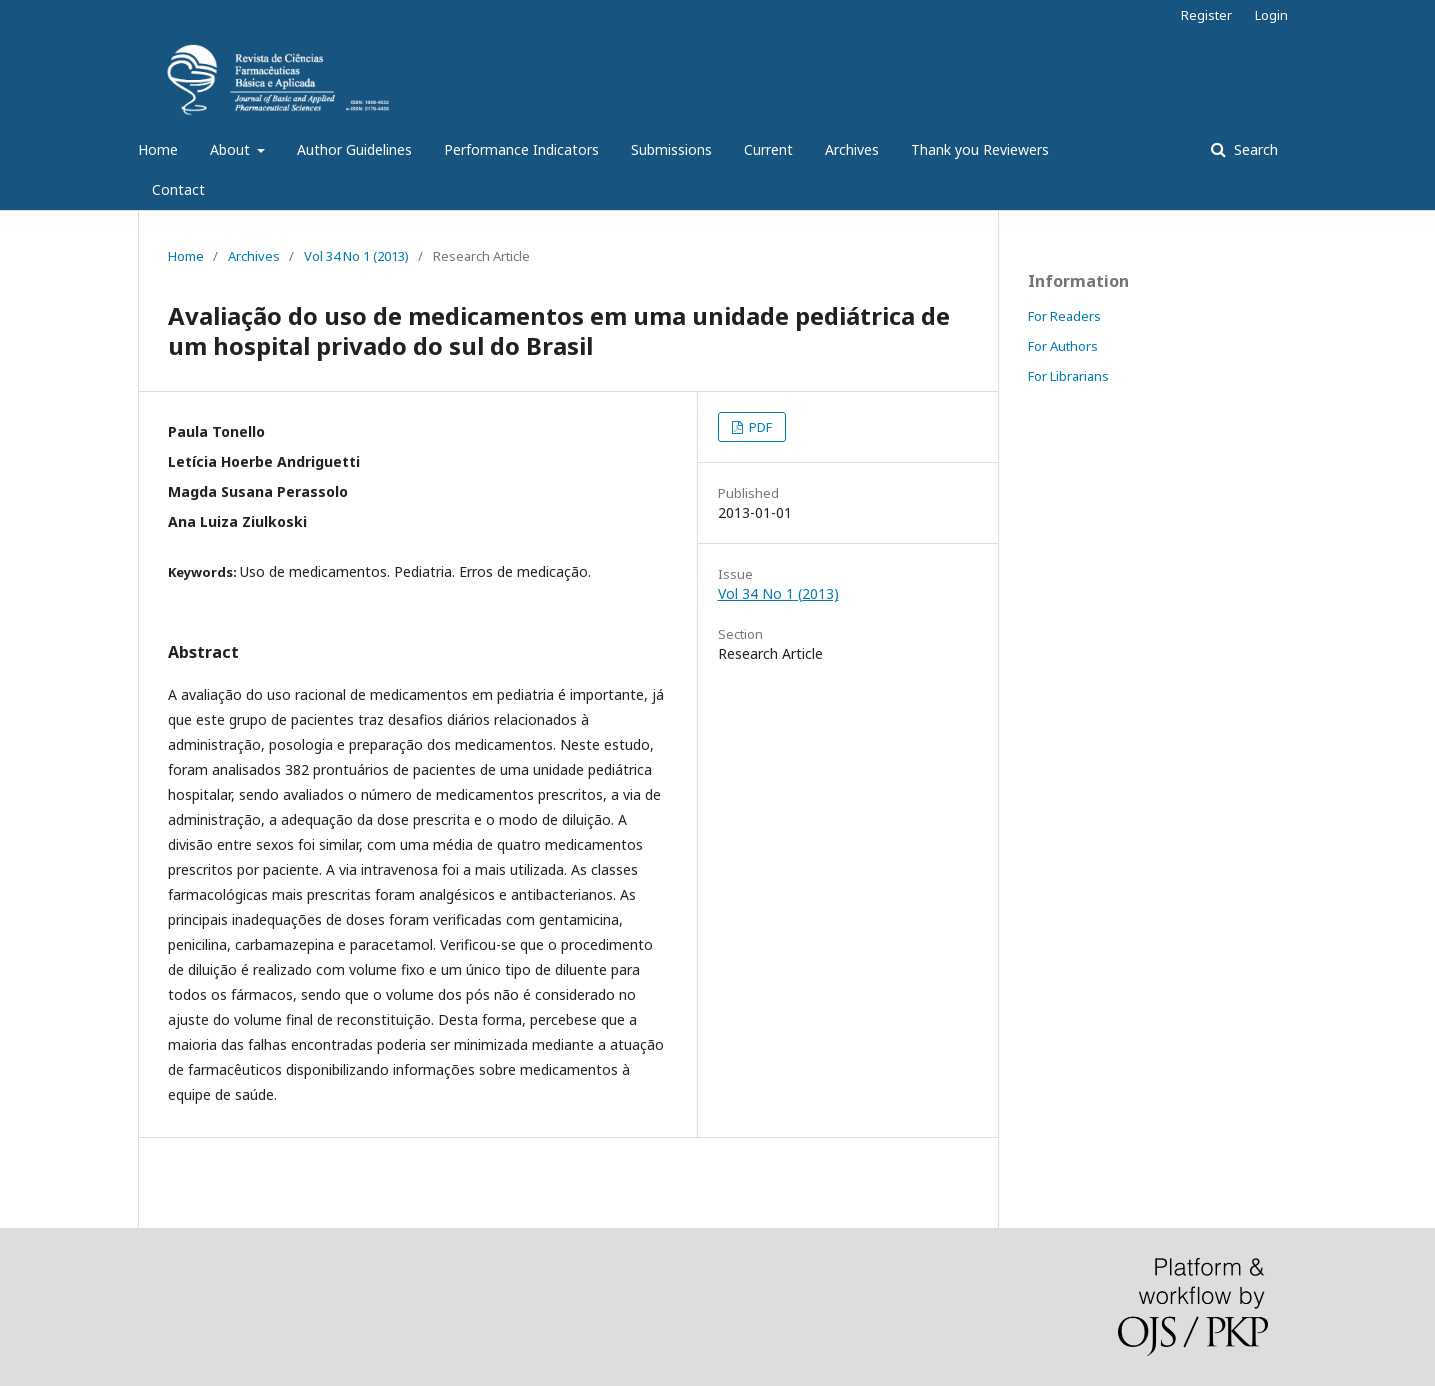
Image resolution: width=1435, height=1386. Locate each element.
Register (1206, 15)
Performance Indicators (521, 149)
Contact (178, 189)
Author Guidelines (354, 149)
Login (1271, 15)
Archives (852, 149)
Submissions (671, 149)
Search (1254, 149)
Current (768, 149)
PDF (759, 427)
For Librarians (1068, 376)
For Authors (1063, 346)
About (232, 149)
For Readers (1064, 316)
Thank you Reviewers (980, 149)
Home (158, 149)
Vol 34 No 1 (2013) (356, 256)
